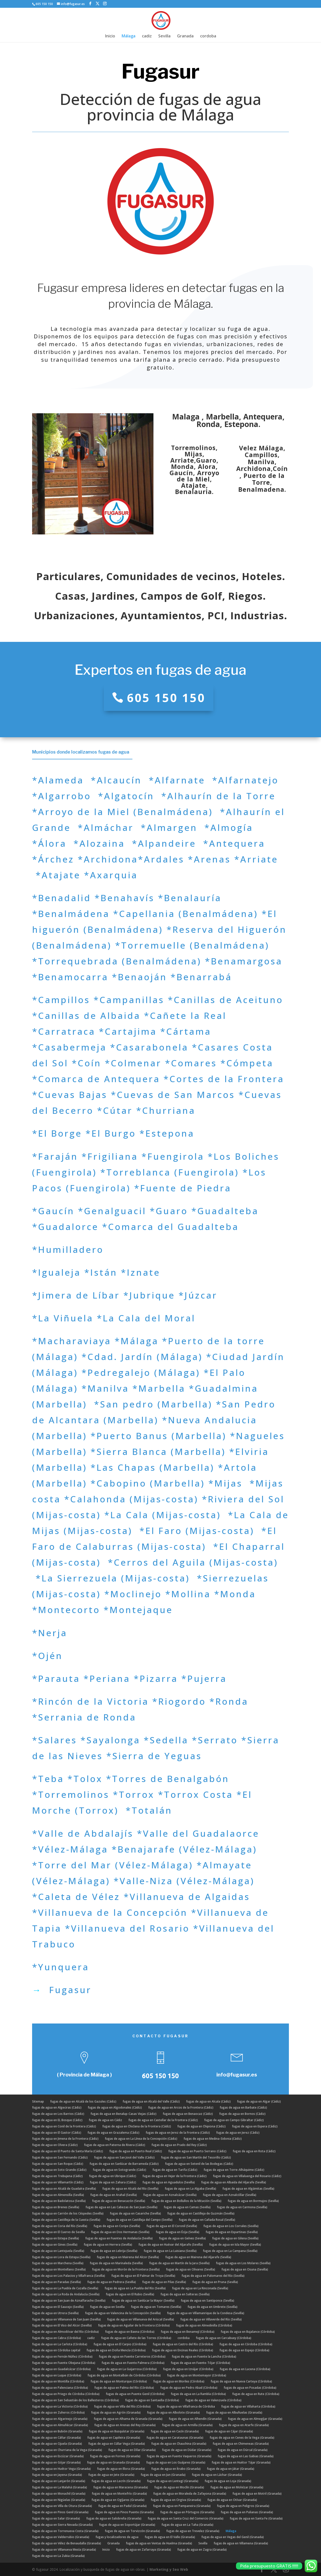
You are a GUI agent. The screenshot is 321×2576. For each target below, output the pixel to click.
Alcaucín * (126, 780)
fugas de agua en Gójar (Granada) (56, 2462)
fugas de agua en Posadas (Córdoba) (250, 2387)
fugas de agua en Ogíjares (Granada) (118, 2500)
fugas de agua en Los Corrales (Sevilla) (231, 2226)
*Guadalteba (225, 1211)
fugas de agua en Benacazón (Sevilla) (118, 2201)
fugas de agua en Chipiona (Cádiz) (201, 2126)
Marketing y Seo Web (168, 2569)
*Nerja (49, 1633)
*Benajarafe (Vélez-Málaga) (184, 1849)
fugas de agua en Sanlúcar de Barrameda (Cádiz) (124, 2164)
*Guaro (169, 1211)
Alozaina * (108, 843)
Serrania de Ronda (87, 1717)
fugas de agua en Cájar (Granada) (229, 2431)
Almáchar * (115, 827)
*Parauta (58, 1678)
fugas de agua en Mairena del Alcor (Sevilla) (128, 2257)
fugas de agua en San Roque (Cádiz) (57, 2164)
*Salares (56, 1740)
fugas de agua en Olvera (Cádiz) (55, 2145)
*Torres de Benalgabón (167, 1779)
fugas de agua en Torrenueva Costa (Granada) (65, 2531)
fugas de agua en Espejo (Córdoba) (244, 2350)
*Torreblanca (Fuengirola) (171, 1172)
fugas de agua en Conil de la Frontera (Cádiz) (64, 2126)
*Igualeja (58, 1272)
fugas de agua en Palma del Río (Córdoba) (124, 2387)
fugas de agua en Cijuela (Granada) (57, 2443)
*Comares (192, 1063)
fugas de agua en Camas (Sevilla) (187, 2207)
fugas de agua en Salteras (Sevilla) (185, 2294)
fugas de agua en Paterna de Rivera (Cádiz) (114, 2145)
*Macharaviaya (73, 1341)
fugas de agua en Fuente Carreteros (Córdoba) (132, 2356)
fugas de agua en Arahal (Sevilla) (113, 2195)
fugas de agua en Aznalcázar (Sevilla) (170, 2195)
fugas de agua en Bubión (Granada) (57, 2431)
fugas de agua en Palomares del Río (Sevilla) (213, 2276)
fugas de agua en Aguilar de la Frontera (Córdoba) (134, 2325)
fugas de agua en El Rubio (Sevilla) (130, 2294)
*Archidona (108, 859)
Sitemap (38, 2101)
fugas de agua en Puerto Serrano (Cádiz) (197, 2151)
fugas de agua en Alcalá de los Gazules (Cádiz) (83, 2101)
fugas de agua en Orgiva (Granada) (176, 2500)
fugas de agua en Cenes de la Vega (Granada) (242, 2437)
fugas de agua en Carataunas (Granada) (174, 2437)
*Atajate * (61, 875)
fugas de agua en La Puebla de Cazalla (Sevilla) (65, 2288)
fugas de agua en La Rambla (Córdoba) (198, 2394)
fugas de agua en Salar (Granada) (56, 2518)
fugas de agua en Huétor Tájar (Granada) (241, 2462)
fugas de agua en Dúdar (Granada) (186, 2450)
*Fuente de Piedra (182, 1188)
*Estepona (166, 1133)
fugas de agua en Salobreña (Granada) (113, 2518)
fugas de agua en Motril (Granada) (257, 2493)
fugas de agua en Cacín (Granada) (175, 2431)
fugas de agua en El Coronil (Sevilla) (171, 2226)
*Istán (102, 1272)
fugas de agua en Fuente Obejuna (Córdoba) (63, 2363)
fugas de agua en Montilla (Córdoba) (58, 2381)
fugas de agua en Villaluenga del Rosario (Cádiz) (247, 2176)
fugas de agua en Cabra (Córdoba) (56, 2338)
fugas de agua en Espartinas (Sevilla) (232, 2232)
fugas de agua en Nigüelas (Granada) (58, 2500)
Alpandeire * (173, 843)
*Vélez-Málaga (72, 1849)
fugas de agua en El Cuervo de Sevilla (58, 2232)
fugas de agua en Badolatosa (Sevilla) (59, 2201)
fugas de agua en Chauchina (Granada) (178, 2443)
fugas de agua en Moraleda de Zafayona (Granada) (189, 2493)
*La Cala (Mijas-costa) (166, 1515)
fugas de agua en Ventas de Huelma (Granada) (159, 2543)
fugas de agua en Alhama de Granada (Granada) (128, 2419)
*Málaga (138, 1341)
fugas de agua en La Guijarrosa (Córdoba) (127, 2369)
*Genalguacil (114, 1211)
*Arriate (256, 859)
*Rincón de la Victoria (92, 1701)
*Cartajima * (132, 1031)
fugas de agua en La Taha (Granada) (187, 2525)
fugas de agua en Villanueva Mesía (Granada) (64, 2549)
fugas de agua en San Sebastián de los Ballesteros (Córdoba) (75, 2400)
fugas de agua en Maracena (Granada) (120, 2487)
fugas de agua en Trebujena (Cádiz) (57, 2176)
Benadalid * (69, 898)
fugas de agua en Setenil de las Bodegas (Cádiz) (199, 2164)
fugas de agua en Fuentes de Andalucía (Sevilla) (119, 2238)
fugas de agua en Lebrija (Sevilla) (114, 2251)
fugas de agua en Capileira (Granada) (113, 2437)
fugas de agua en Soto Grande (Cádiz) (59, 2170)
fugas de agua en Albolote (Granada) (173, 2412)
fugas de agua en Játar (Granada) (230, 2469)
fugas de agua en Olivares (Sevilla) (190, 2269)
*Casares (217, 1047)
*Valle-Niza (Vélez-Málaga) (184, 1881)
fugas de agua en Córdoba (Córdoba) (245, 2344)
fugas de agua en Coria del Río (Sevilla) (59, 2226)
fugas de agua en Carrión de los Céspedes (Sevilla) (68, 2213)
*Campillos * (66, 1000)
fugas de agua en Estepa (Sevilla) (55, 2238)
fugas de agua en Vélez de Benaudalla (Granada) (66, 2543)
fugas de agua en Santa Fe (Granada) (256, 2518)
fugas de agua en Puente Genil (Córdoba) (135, 2394)
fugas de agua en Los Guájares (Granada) (175, 2462)
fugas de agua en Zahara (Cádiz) (113, 2182)
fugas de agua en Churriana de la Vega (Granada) (67, 2450)
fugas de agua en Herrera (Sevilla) (108, 2244)
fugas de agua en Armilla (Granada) (187, 2425)
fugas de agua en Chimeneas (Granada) (241, 2443)
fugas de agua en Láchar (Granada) (217, 2475)
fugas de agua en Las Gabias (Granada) (246, 2456)
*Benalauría (189, 898)
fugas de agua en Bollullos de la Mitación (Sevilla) (186, 2201)
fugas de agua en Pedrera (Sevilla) (111, 2282)
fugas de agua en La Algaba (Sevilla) (190, 2188)
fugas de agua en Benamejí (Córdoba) (187, 2331)
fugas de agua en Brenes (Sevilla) (55, 2207)
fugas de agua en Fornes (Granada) (115, 2456)
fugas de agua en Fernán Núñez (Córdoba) (62, 2356)
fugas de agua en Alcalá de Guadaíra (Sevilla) (64, 2188)
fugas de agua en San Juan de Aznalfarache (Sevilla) (69, 2300)
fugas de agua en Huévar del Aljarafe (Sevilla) (170, 2244)
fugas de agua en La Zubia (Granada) (58, 2556)
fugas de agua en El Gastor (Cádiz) (56, 2132)
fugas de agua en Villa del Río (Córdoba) (122, 2406)
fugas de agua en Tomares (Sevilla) (156, 2307)
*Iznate (140, 1272)
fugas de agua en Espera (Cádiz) (255, 2126)
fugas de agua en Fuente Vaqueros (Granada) (179, 2456)
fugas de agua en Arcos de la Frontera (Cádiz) (180, 2107)
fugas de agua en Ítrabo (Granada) (176, 2469)
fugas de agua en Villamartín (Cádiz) (58, 2182)
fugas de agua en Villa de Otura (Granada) (62, 2506)
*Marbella (160, 1388)
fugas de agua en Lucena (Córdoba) (245, 2369)
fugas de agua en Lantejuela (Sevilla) (58, 2251)
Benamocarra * (78, 977)
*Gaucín (55, 1211)
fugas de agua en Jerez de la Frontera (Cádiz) (178, 2132)
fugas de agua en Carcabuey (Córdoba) (223, 2338)
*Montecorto (68, 1610)
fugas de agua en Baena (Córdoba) (129, 2331)
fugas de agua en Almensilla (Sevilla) (58, 2195)
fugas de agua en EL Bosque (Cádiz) (57, 2120)
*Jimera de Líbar (77, 1295)
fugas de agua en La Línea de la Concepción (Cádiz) (141, 2138)
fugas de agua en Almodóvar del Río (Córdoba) (65, 2331)
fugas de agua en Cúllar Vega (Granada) (116, 2443)
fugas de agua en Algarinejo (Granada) (60, 2419)
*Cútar (116, 1110)
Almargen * (178, 827)
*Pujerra (204, 1678)
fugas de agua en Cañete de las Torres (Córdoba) (136, 2338)
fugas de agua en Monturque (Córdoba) (119, 2381)
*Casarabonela (151, 1047)
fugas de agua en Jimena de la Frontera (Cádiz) (65, 2138)
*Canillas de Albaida (88, 1015)
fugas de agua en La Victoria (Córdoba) (60, 2406)
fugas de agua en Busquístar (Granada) (116, 2431)
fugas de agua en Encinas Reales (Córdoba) (182, 2350)
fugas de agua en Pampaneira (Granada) (182, 2506)
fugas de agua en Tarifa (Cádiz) (174, 2170)
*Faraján (57, 1156)
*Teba (49, 1779)
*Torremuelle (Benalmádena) (192, 945)
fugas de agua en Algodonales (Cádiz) (115, 2107)
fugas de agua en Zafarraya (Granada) (143, 2549)
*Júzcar (198, 1295)
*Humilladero (68, 1249)
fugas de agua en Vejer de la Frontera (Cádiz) (174, 2176)
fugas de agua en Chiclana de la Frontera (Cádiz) (136, 2126)
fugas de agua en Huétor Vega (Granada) (61, 2469)
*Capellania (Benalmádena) (187, 913)
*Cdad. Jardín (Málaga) (144, 1357)
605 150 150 (163, 694)
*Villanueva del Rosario (129, 1928)
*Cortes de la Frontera (224, 1079)
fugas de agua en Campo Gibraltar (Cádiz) (234, 2120)
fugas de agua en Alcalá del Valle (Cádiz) (151, 2101)
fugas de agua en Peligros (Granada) (243, 2506)
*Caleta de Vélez (78, 1897)
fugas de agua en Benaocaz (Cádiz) (188, 2114)
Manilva (110, 1388)
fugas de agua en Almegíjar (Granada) (255, 2419)
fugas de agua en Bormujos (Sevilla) (253, 2201)
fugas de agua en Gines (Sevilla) (54, 2244)
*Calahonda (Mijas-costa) (133, 1499)
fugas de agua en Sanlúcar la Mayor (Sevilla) (143, 2300)
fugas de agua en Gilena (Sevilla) (235, 2238)
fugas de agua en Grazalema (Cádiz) (113, 2132)
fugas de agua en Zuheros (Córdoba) (58, 2412)
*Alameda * (64, 780)
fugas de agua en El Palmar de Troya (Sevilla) (143, 2276)
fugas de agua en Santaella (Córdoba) (152, 2400)
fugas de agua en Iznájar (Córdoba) (188, 2369)
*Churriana (165, 1110)
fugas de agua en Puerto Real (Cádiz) (135, 2151)
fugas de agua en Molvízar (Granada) (236, 2487)
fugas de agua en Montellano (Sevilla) (59, 2269)
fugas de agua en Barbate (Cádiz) (243, 2107)
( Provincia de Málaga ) (84, 2075)
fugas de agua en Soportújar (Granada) (127, 2525)
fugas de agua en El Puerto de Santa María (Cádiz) (67, 2151)
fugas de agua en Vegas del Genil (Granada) (232, 2537)
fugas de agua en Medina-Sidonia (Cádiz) (213, 2138)
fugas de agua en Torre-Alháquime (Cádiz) (234, 2170)
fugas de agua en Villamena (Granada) (241, 2543)
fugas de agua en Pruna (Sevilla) (215, 2282)
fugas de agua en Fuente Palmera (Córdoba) (133, 2363)
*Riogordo (180, 1701)
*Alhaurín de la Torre (218, 796)
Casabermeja (74, 1047)
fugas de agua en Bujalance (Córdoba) (248, 2331)
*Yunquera (60, 1967)
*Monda (235, 1594)
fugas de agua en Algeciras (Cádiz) (57, 2107)
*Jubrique (151, 1295)
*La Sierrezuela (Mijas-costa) (116, 1578)
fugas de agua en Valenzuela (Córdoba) (213, 2400)
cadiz (147, 36)
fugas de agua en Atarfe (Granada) (244, 2425)
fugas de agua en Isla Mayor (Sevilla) (235, 2244)
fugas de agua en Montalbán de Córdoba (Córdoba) (124, 2375)
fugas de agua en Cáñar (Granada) (56, 2437)
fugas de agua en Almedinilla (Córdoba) (204, 2325)
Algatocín (131, 796)
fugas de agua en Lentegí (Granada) (172, 2481)
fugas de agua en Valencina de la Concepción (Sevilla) (123, 2313)
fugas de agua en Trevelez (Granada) (192, 2531)
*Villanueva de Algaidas (187, 1897)
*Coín (88, 1063)
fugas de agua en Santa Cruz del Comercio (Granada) (185, 2518)
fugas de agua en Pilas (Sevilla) (164, 2282)
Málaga (128, 36)
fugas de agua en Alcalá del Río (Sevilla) (130, 2188)
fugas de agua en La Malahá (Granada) (59, 2487)
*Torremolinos (72, 1794)
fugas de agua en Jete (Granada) (111, 2475)
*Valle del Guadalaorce (198, 1833)
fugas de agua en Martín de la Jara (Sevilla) (179, 2263)
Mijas (232, 1483)
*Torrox (135, 1794)
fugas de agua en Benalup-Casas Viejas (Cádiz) (123, 2114)
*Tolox (86, 1779)
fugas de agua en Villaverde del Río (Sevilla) (211, 2319)
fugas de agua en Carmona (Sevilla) (242, 2207)
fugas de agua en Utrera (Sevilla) (55, 2313)
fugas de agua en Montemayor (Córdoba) (196, 2375)
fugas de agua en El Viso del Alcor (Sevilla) (62, 2325)
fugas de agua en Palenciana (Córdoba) (60, 2387)
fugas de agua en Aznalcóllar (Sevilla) (229, 2195)
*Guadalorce (67, 1227)
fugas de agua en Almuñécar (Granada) (60, 2425)
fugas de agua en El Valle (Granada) (170, 2537)
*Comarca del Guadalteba (170, 1227)
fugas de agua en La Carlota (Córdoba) (59, 2344)
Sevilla (164, 36)
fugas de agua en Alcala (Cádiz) (208, 2101)
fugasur (175, 2036)
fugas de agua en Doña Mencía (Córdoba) (116, 2350)
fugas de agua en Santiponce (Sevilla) (207, 2300)
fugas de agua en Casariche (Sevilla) (135, 2213)
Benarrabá (204, 977)
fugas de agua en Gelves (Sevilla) (182, 2238)
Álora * (58, 843)
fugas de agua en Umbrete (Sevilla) (212, 2307)
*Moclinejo (134, 1594)
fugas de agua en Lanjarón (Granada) (58, 2481)
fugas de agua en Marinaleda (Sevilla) (116, 2263)
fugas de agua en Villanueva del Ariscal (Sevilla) (140, 2319)
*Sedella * (171, 1740)
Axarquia (114, 875)
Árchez (58, 859)
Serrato (219, 1740)
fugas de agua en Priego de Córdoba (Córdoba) (66, 2394)
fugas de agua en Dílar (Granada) (132, 2450)
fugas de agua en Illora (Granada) (121, 2469)
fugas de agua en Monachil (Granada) (59, 2493)
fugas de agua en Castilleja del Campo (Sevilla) (140, 2220)
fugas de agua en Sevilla (107, 2307)
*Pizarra (157, 1678)
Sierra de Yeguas (157, 1756)
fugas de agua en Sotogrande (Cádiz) (119, 2170)
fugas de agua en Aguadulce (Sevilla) (168, 2182)
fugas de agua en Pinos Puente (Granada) (124, 2512)
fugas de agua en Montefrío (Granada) (119, 2493)
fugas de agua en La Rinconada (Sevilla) (200, 2288)
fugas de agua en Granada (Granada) (113, 2462)
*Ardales (163, 859)
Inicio (110, 36)
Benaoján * (147, 977)
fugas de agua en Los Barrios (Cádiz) (58, 2114)
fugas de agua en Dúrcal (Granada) (243, 2450)
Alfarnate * (186, 780)
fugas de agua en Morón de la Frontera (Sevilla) (126, 2269)
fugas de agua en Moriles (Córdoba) (178, 2381)
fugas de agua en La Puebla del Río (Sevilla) (135, 2288)
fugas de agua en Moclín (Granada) (179, 2487)
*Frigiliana (111, 1156)
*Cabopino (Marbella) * (152, 1483)
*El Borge (59, 1133)
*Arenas (211, 859)
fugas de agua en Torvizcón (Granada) (132, 2531)
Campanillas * (137, 1000)
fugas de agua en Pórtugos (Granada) (187, 2512)
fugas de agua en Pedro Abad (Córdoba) (188, 2387)
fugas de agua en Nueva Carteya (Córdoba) (241, 2381)
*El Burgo (112, 1133)
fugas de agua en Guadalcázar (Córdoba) (61, 2369)
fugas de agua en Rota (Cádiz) (254, 2151)
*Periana (109, 1678)
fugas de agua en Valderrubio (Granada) (60, 2537)
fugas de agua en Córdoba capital (56, 2350)
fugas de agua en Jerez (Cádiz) (238, 2132)
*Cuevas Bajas (71, 1094)
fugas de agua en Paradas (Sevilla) (56, 2282)
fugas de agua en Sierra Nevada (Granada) (62, 2525)
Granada (185, 36)
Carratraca (68, 1031)
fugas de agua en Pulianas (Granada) (247, 2512)
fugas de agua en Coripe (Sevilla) (117, 2226)
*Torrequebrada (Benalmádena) (118, 961)
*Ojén (47, 1656)
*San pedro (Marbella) (155, 1404)
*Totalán (149, 1810)
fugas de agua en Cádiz (105, 2120)
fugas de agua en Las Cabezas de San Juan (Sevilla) (121, 2207)
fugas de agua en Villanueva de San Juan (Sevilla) (66, 2319)
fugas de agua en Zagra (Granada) (202, 2549)
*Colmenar (135, 1063)
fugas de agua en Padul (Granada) (122, 2506)
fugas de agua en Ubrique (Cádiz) (112, 2176)
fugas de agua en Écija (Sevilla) (177, 2232)
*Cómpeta (246, 1063)
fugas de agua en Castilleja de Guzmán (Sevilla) (200, 2213)
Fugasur (70, 1990)
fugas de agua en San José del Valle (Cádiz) (124, 2157)
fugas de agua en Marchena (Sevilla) (58, 2263)
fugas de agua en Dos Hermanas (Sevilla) (120, 2232)
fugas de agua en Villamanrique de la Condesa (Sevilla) (205, 2313)
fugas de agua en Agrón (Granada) (116, 2412)
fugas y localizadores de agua (117, 2537)
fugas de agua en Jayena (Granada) (57, 2475)
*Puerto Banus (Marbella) (160, 1436)
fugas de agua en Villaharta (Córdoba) (248, 2406)
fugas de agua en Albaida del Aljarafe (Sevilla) (233, 2182)
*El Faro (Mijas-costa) (200, 1531)
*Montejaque (138, 1610)
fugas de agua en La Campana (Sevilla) (230, 2251)
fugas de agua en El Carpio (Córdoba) (120, 2344)
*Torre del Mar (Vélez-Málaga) (114, 1865)
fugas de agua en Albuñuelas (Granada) (234, 2412)
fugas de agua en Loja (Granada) (228, 2481)
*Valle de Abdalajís (84, 1833)
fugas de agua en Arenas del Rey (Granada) (125, 2425)
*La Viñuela (64, 1318)
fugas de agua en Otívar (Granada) (232, 2500)
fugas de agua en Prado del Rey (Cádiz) (179, 2145)
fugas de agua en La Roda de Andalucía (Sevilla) (66, 2294)
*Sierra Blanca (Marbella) (160, 1451)
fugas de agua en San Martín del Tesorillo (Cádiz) (196, 2157)
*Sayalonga (112, 1740)
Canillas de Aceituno (228, 1000)
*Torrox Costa (197, 1794)
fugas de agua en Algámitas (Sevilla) (248, 2188)
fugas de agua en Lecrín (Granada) (116, 2481)
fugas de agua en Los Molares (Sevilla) (243, 2263)
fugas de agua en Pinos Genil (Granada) (60, 2512)
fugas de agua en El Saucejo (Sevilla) (58, 2307)
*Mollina (189, 1594)
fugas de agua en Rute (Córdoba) (255, 2394)
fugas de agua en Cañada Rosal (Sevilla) (207, 2220)
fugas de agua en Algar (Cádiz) (259, 2101)
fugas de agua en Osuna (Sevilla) (244, 2269)
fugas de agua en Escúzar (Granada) (58, 2456)
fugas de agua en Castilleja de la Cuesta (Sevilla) (66, 2220)
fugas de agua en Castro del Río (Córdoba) (183, 2344)
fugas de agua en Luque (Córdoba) (56, 2375)
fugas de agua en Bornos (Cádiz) (242, 2114)
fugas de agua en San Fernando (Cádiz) (60, 2157)
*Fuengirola (174, 1156)
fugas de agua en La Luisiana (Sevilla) (170, 2251)
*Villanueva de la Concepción (111, 1912)
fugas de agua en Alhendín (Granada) (195, 2419)
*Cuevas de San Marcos (174, 1094)
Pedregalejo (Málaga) (144, 1372)
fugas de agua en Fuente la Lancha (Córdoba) (204, 2356)
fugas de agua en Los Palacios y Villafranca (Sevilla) (68, 2276)
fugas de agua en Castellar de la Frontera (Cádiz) (163, 2120)
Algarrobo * (71, 796)
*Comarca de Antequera (98, 1079)
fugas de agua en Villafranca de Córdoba (186, 2406)
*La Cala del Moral (146, 1318)
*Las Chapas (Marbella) (154, 1467)
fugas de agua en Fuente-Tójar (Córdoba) (200, 2363)
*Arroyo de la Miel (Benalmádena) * (129, 812)
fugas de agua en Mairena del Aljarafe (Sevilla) (198, 2257)
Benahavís (129, 898)
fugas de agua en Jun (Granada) (163, 2475)
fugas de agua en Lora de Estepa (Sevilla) (61, 2257)
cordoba (208, 36)
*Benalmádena (72, 913)
